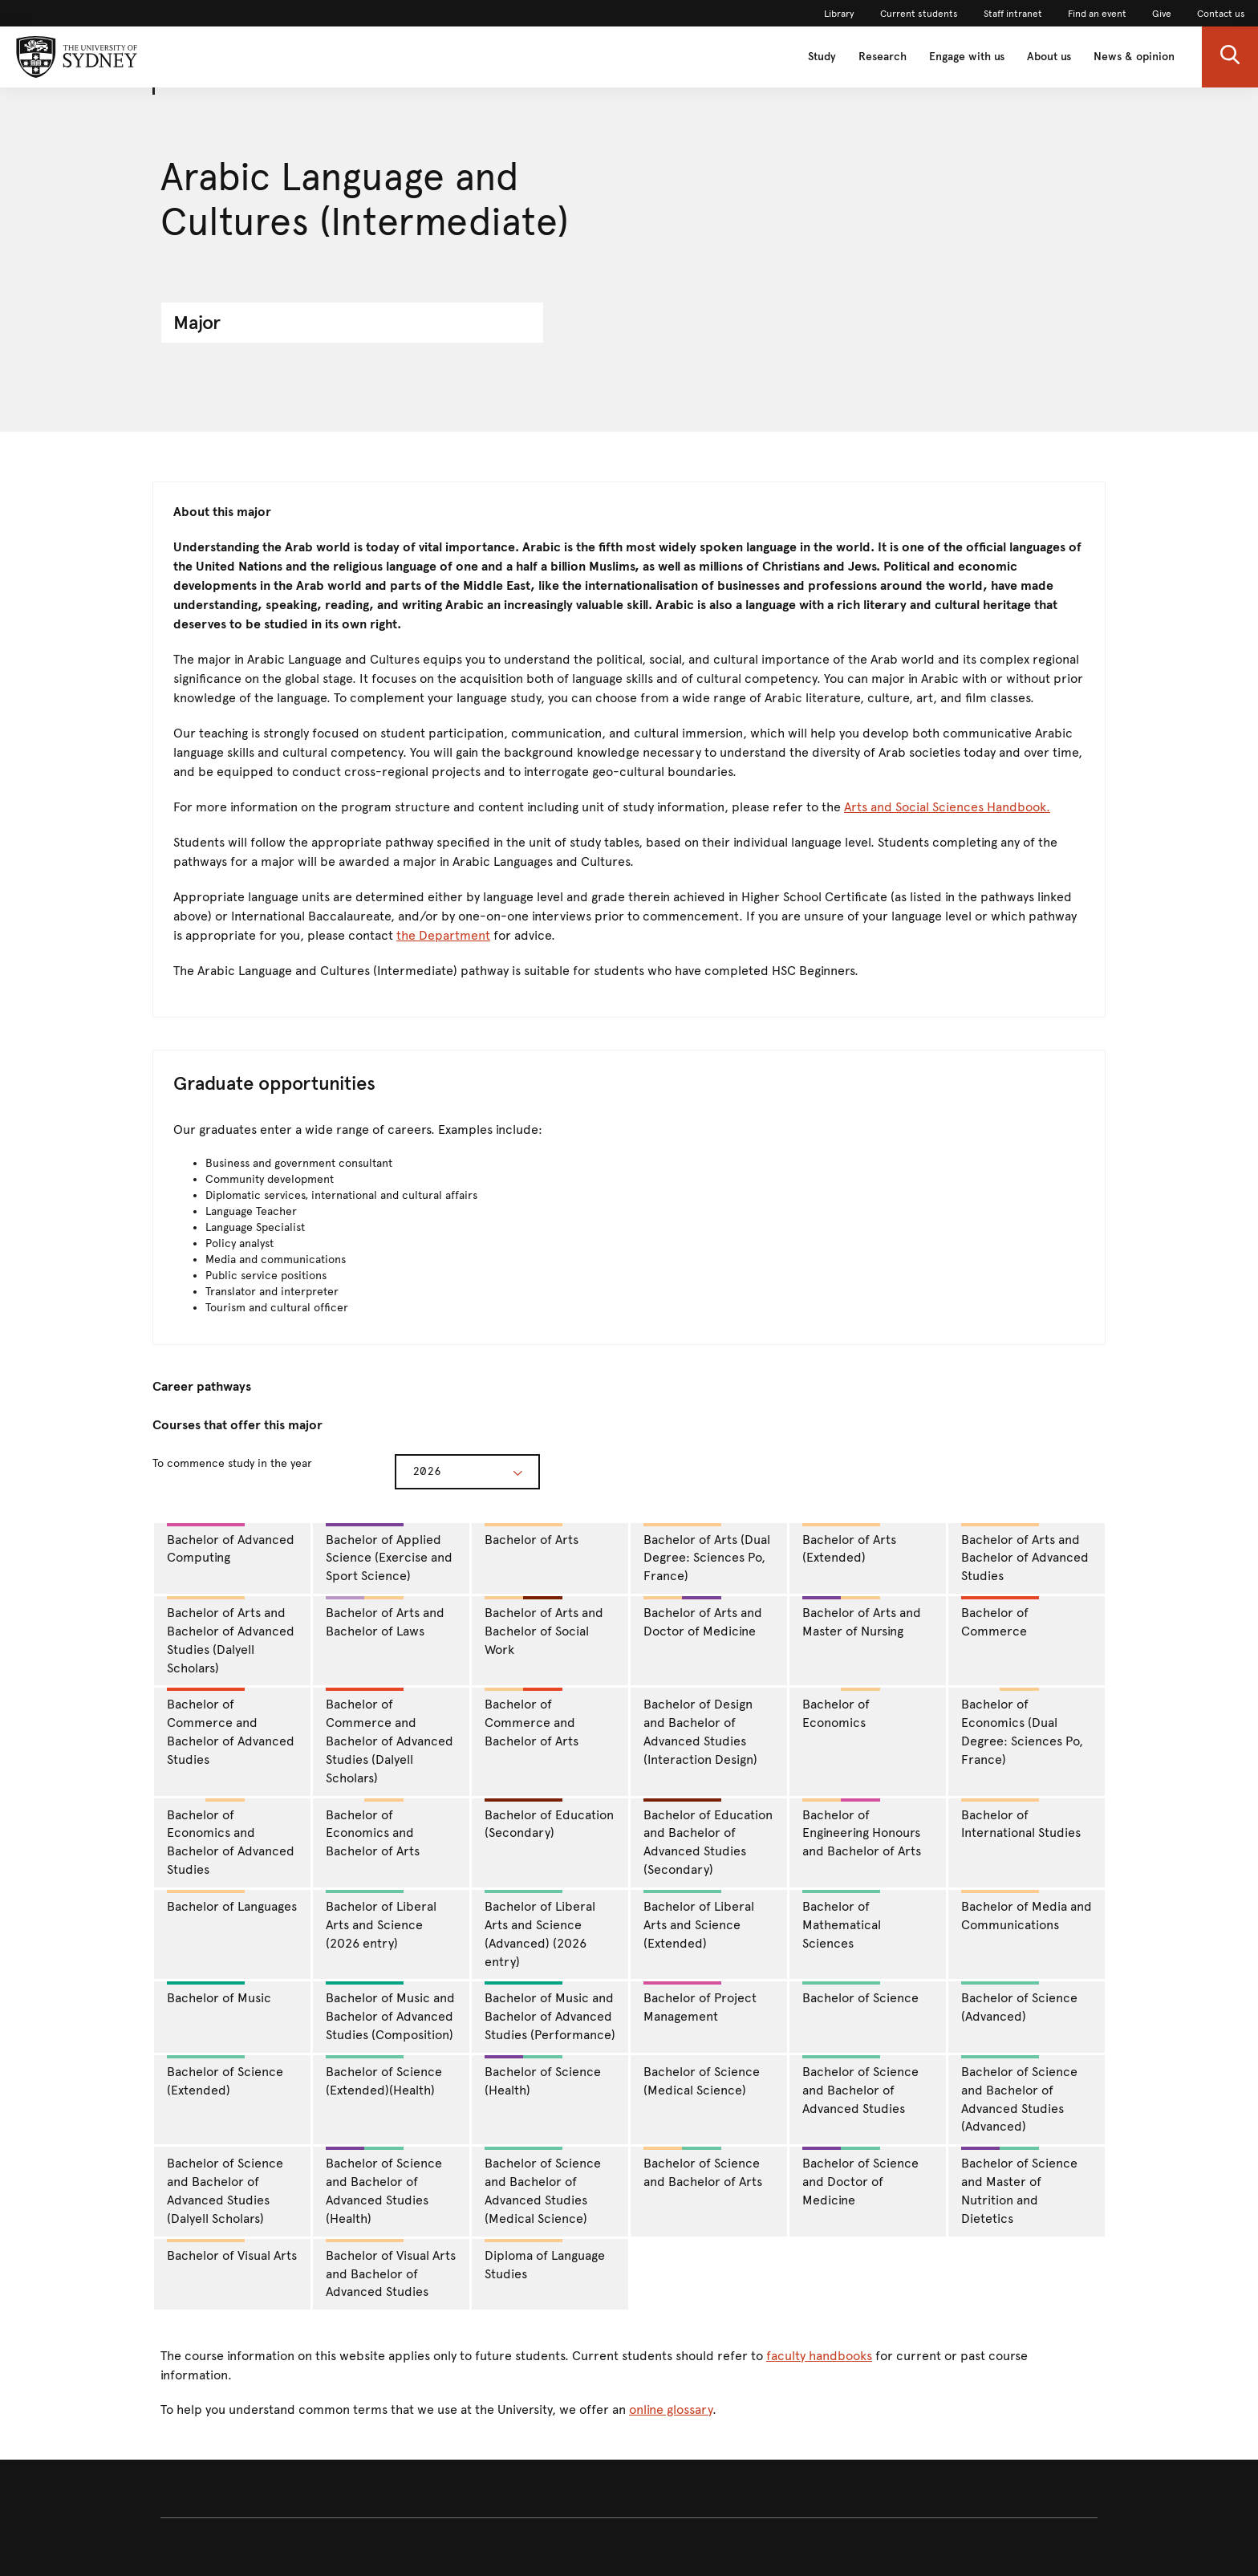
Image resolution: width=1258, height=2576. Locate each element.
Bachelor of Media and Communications (1026, 1911)
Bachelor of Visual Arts (232, 2251)
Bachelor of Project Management (700, 2002)
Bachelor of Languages (232, 1902)
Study (822, 56)
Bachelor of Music (219, 1993)
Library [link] (839, 13)
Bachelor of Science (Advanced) (1019, 2002)
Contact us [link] (1221, 13)
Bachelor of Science (860, 1993)
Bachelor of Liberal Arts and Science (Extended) (698, 1920)
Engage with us (966, 56)
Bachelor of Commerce (1000, 1617)
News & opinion (1134, 56)
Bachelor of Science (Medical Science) (701, 2081)
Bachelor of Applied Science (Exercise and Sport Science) (389, 1553)
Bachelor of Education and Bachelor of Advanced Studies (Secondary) (708, 1838)
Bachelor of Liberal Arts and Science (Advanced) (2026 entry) (540, 1929)
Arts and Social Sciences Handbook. (947, 807)
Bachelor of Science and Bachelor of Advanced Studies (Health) (384, 2186)
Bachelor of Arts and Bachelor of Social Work (544, 1626)
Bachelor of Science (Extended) (225, 2076)
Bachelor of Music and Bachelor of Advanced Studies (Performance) (550, 2011)
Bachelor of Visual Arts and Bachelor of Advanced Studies (391, 2269)
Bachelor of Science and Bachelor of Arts (702, 2168)
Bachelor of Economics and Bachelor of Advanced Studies (230, 1838)
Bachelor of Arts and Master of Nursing (861, 1617)
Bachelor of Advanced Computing (230, 1544)
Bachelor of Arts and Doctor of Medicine (702, 1617)
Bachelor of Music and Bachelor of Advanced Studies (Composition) (390, 2011)
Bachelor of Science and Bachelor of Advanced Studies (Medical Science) (543, 2186)
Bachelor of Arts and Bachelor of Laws (385, 1617)
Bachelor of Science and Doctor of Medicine (860, 2177)
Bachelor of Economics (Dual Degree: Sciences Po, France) (1022, 1727)
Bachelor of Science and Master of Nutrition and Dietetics (1019, 2186)
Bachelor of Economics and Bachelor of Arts (373, 1828)
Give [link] (1161, 13)
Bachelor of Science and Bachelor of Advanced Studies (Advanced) (1019, 2095)
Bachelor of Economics (841, 1709)
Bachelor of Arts (531, 1535)
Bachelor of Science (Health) (543, 2076)
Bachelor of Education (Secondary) (549, 1819)
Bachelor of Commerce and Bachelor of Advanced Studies (230, 1727)
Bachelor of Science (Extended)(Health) (384, 2076)
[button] (1230, 56)
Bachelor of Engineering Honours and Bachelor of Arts (861, 1828)
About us (1049, 56)
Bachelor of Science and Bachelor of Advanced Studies (860, 2085)
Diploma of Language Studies (545, 2260)
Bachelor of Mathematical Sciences (841, 1920)
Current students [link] (919, 13)
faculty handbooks (819, 2355)
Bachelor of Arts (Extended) (849, 1544)
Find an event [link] (1097, 13)
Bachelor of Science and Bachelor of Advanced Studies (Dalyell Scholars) (225, 2190)
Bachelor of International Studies (1021, 1819)
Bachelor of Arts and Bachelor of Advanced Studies (1025, 1553)
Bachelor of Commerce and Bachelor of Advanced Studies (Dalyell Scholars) (389, 1736)
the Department (443, 935)
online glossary (670, 2409)
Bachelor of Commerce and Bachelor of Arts (531, 1718)
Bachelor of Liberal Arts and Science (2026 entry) (381, 1920)
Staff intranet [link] (1013, 13)
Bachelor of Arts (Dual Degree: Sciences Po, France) (706, 1553)
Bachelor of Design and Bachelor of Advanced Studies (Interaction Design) (700, 1731)
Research (882, 56)
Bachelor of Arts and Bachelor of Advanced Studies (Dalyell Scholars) (230, 1636)
